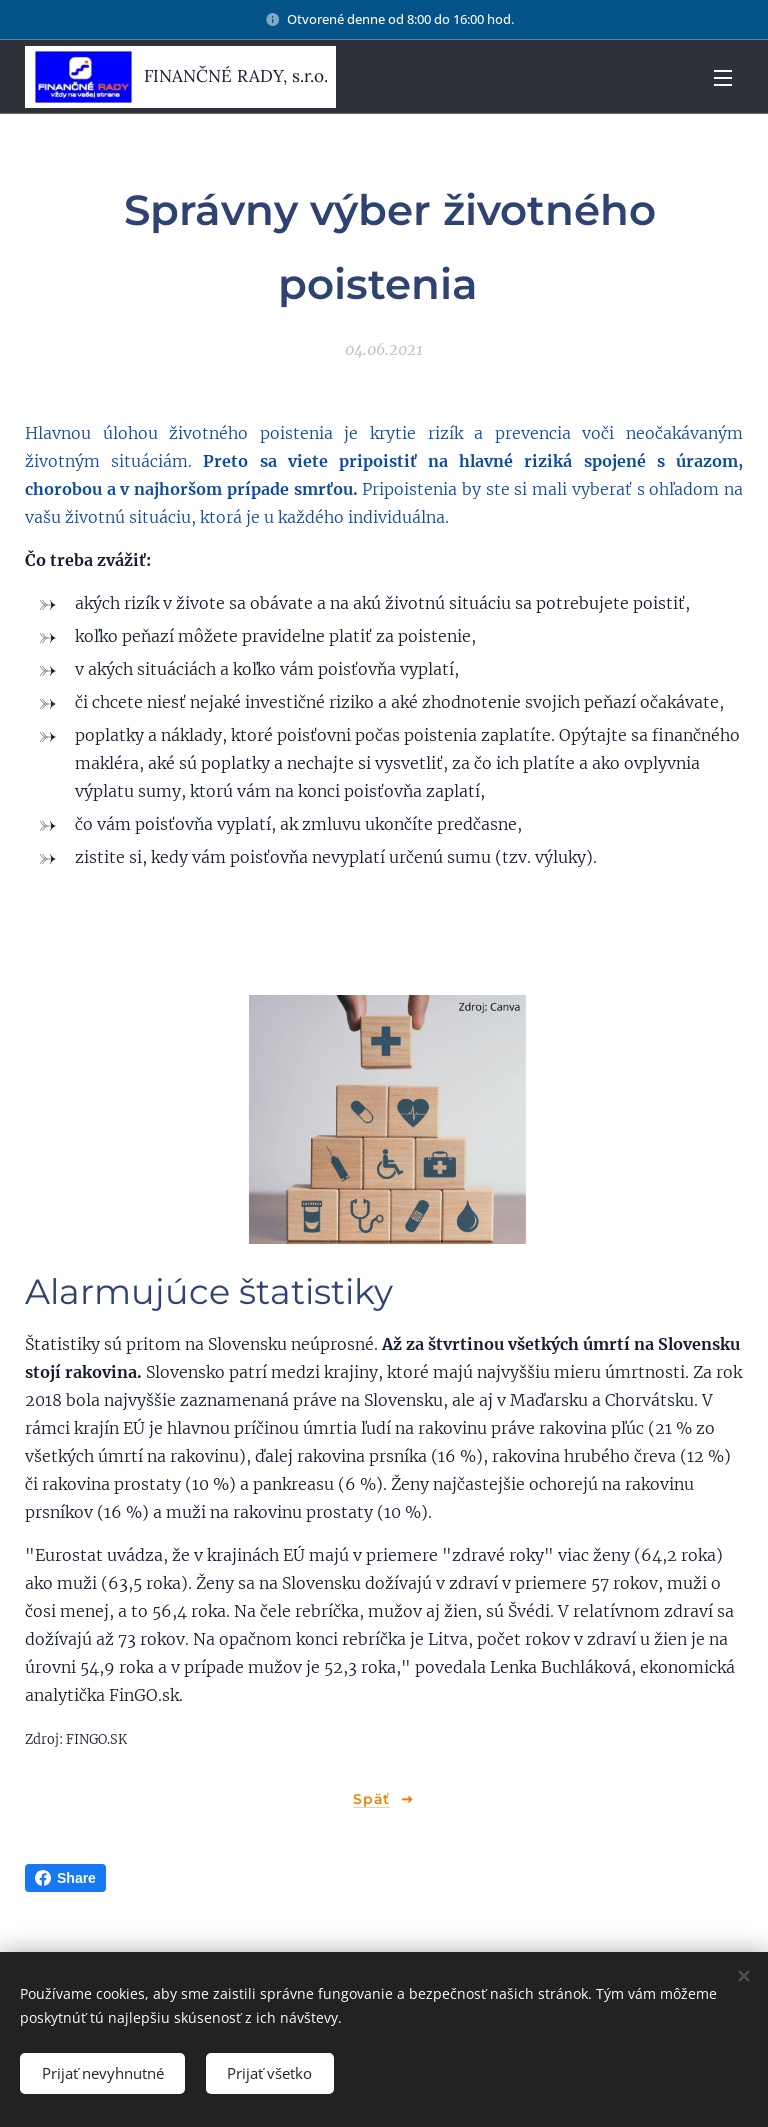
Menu (723, 78)
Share (65, 1878)
